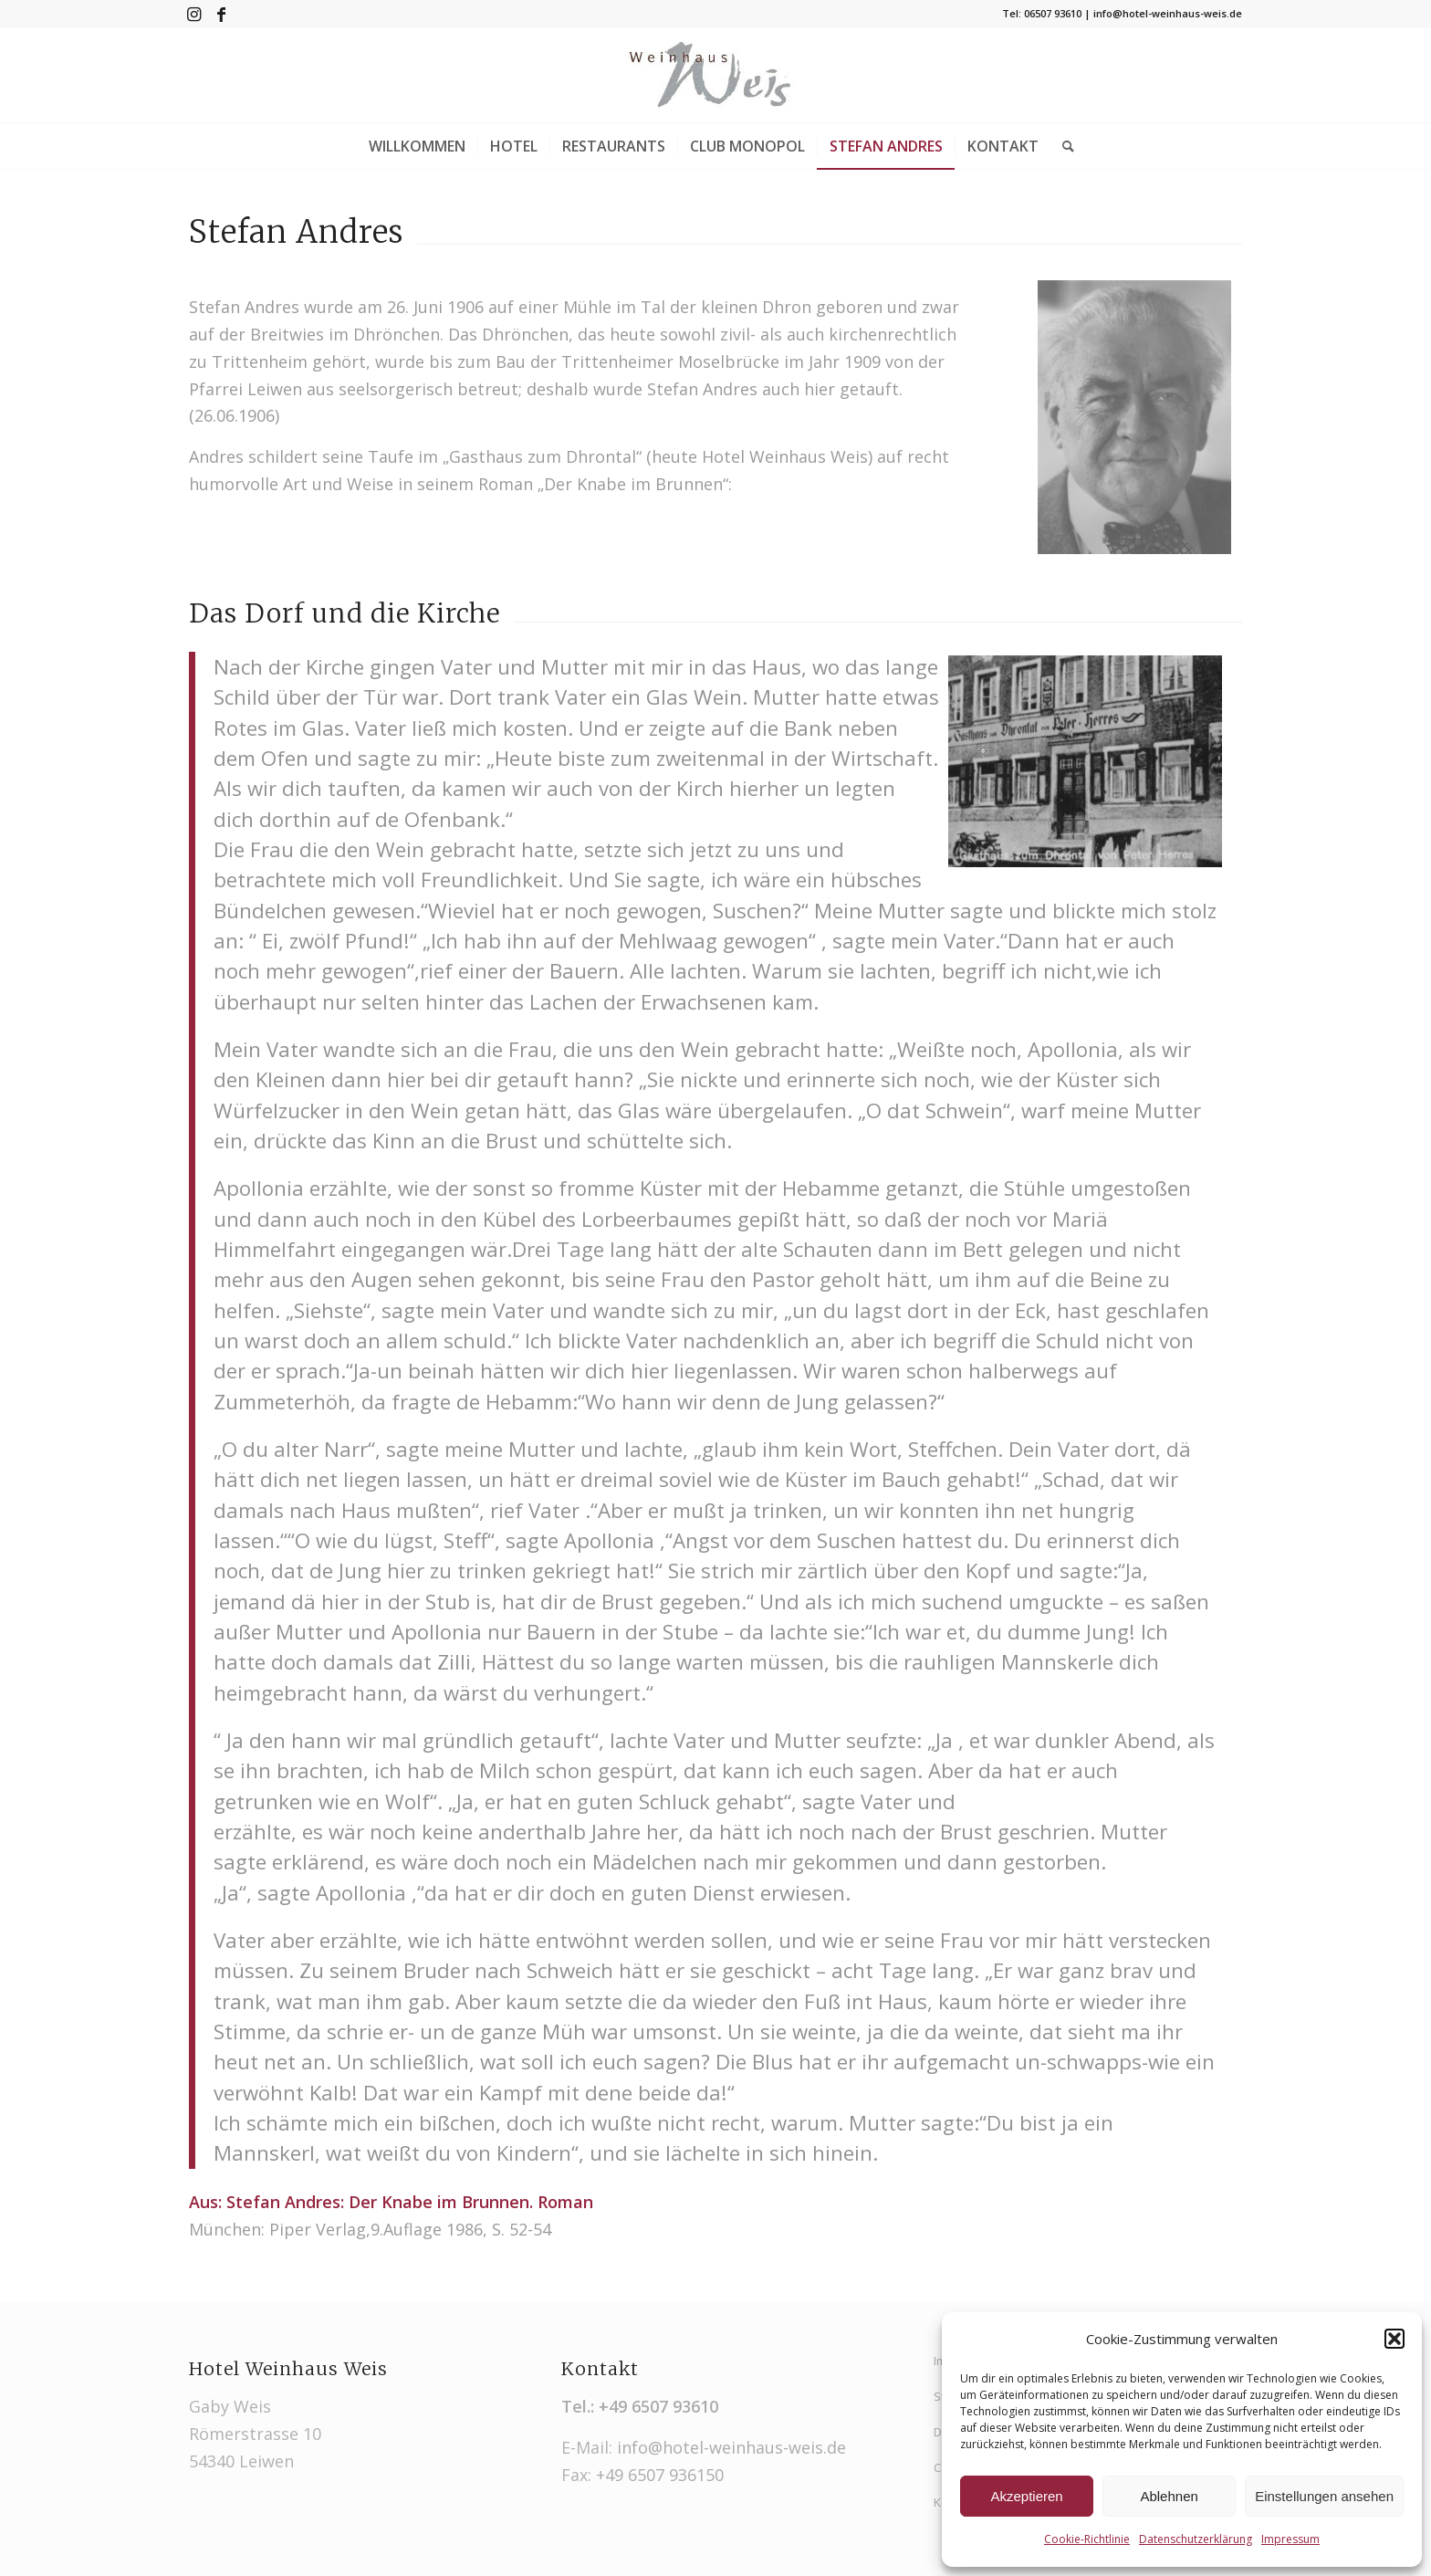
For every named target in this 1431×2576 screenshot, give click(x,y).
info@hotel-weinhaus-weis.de (731, 2447)
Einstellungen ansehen (1324, 2496)
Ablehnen (1168, 2496)
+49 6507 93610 (658, 2406)
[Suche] (1062, 146)
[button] (1394, 2339)
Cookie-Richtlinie (1087, 2539)
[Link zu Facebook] (221, 13)
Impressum (1290, 2539)
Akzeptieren (1026, 2496)
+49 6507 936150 (660, 2475)
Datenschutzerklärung (1195, 2539)
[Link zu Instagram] (194, 13)
